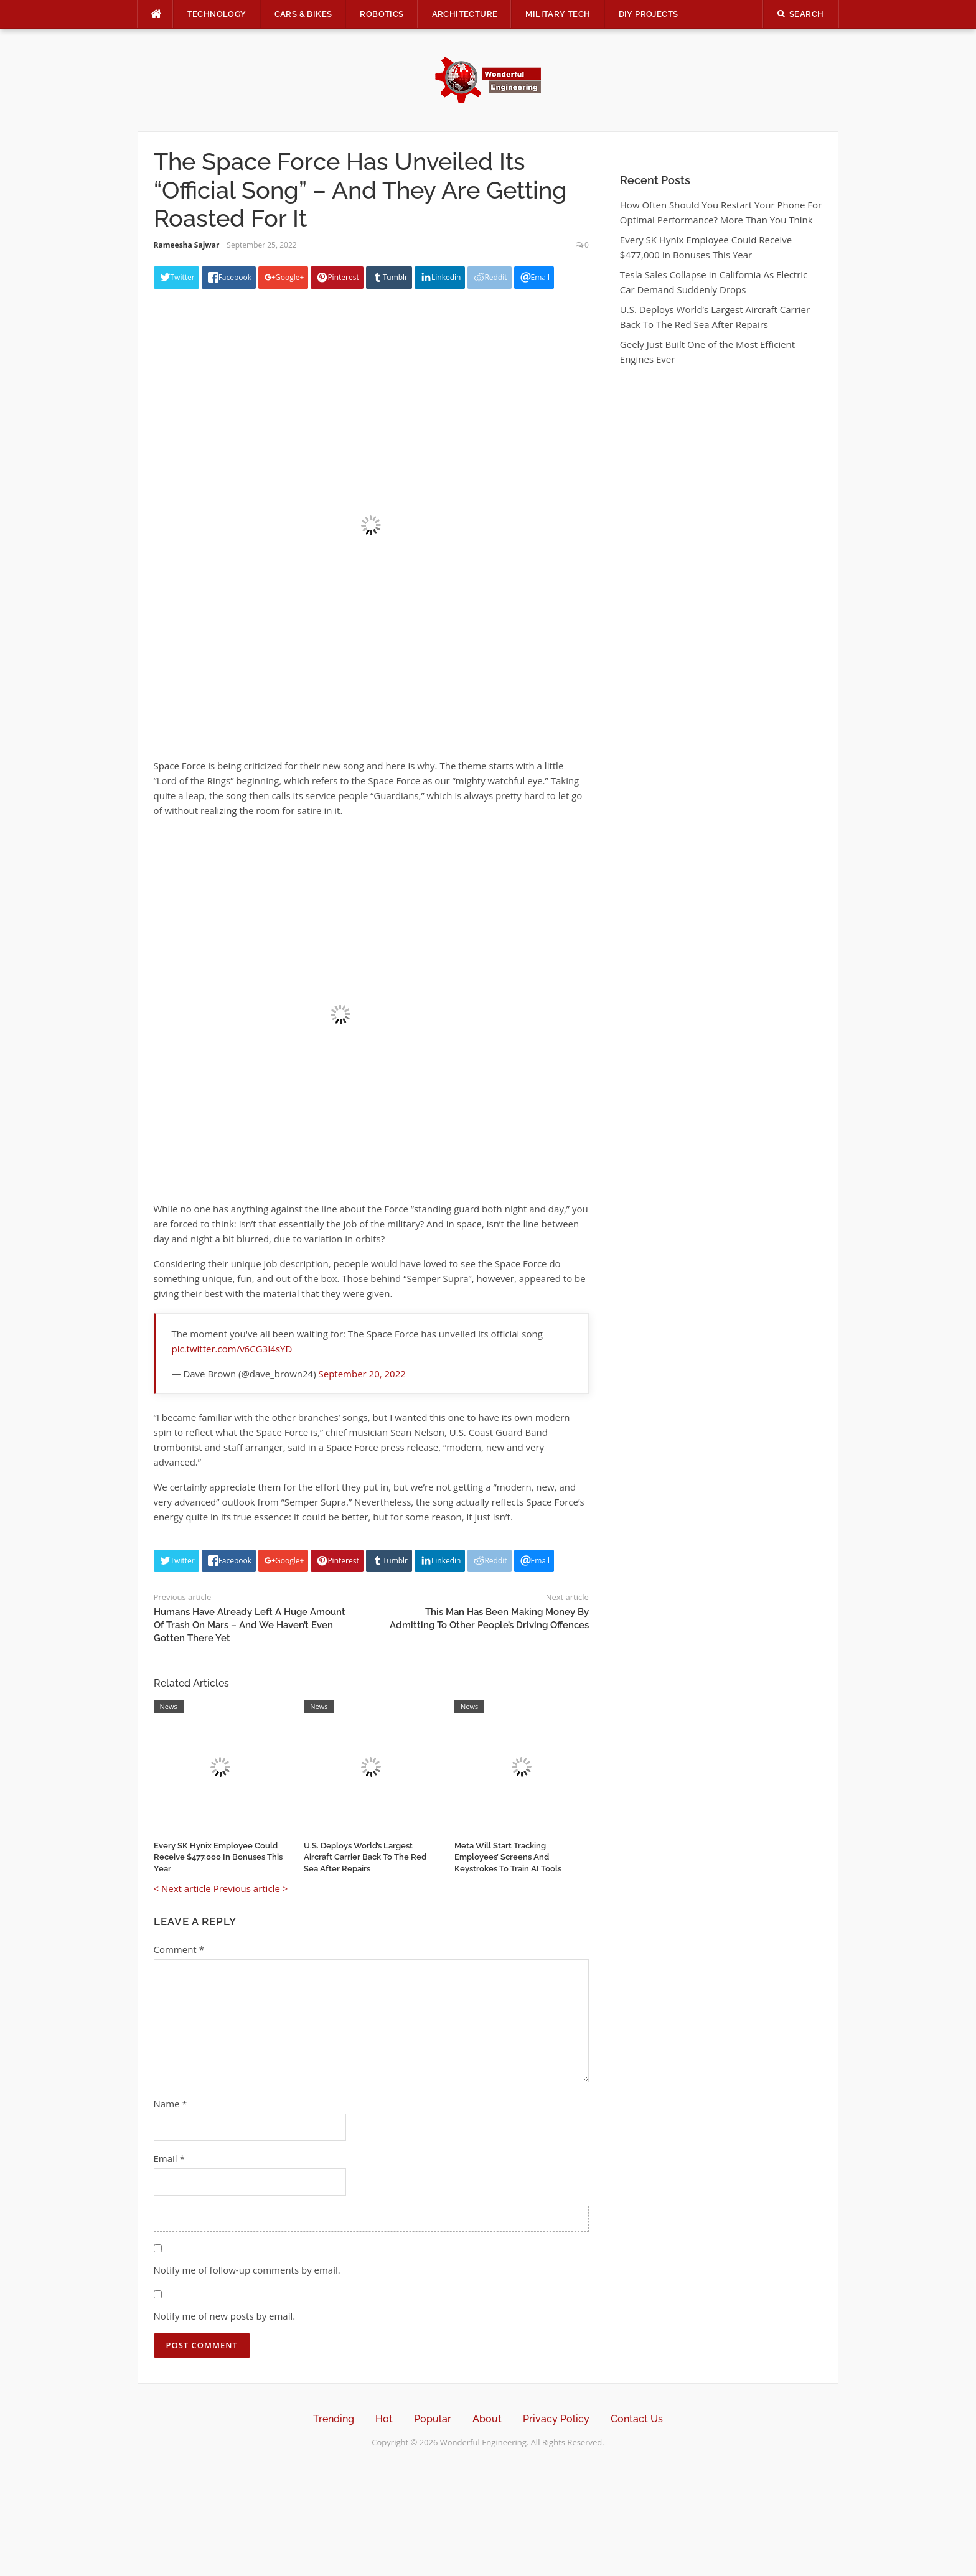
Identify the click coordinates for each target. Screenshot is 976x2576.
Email (169, 2158)
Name (170, 2103)
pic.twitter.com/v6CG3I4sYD (232, 1348)
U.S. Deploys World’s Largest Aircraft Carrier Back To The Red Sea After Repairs (365, 1857)
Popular (432, 2419)
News (168, 1706)
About (487, 2419)
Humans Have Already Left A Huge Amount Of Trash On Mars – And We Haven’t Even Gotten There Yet (249, 1625)
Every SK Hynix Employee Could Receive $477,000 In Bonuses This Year (218, 1857)
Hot (384, 2419)
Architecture (465, 14)
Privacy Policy (556, 2419)
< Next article (182, 1888)
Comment (179, 1949)
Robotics (381, 14)
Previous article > (251, 1888)
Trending (333, 2419)
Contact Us (637, 2419)
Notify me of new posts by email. (225, 2316)
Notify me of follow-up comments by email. (247, 2270)
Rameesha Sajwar (187, 245)
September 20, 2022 (362, 1373)
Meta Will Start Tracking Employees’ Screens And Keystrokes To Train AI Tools (507, 1857)
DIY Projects (648, 14)
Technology (216, 14)
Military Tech (557, 14)
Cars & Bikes (303, 14)
